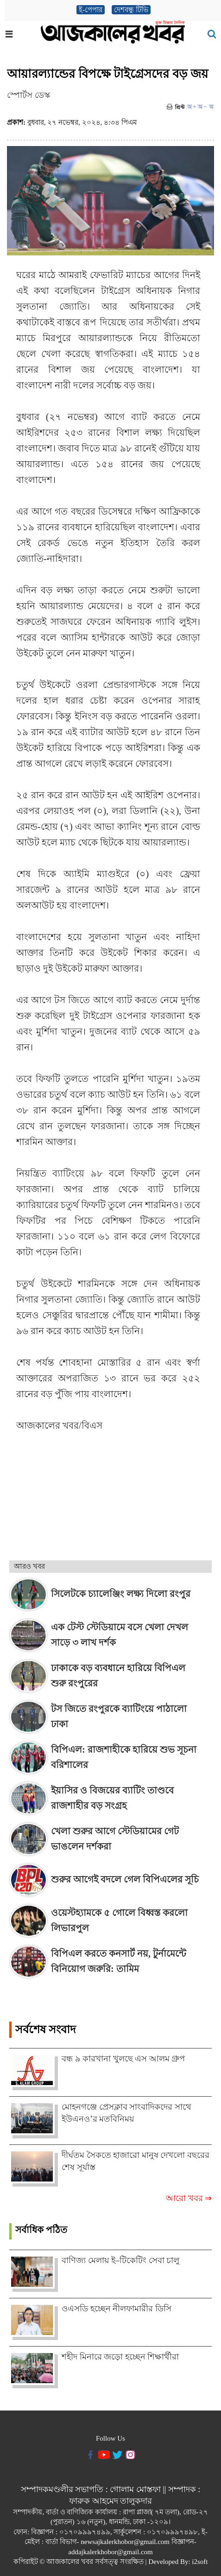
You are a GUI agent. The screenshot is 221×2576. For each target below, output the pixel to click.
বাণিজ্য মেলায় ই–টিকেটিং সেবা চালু (120, 2260)
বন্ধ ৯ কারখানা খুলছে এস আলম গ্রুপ (123, 2058)
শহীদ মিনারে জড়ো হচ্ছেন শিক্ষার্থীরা (120, 2356)
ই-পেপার (90, 9)
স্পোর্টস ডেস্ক (28, 95)
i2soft (200, 2561)
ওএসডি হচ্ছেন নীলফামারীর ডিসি (116, 2308)
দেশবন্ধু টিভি (131, 9)
